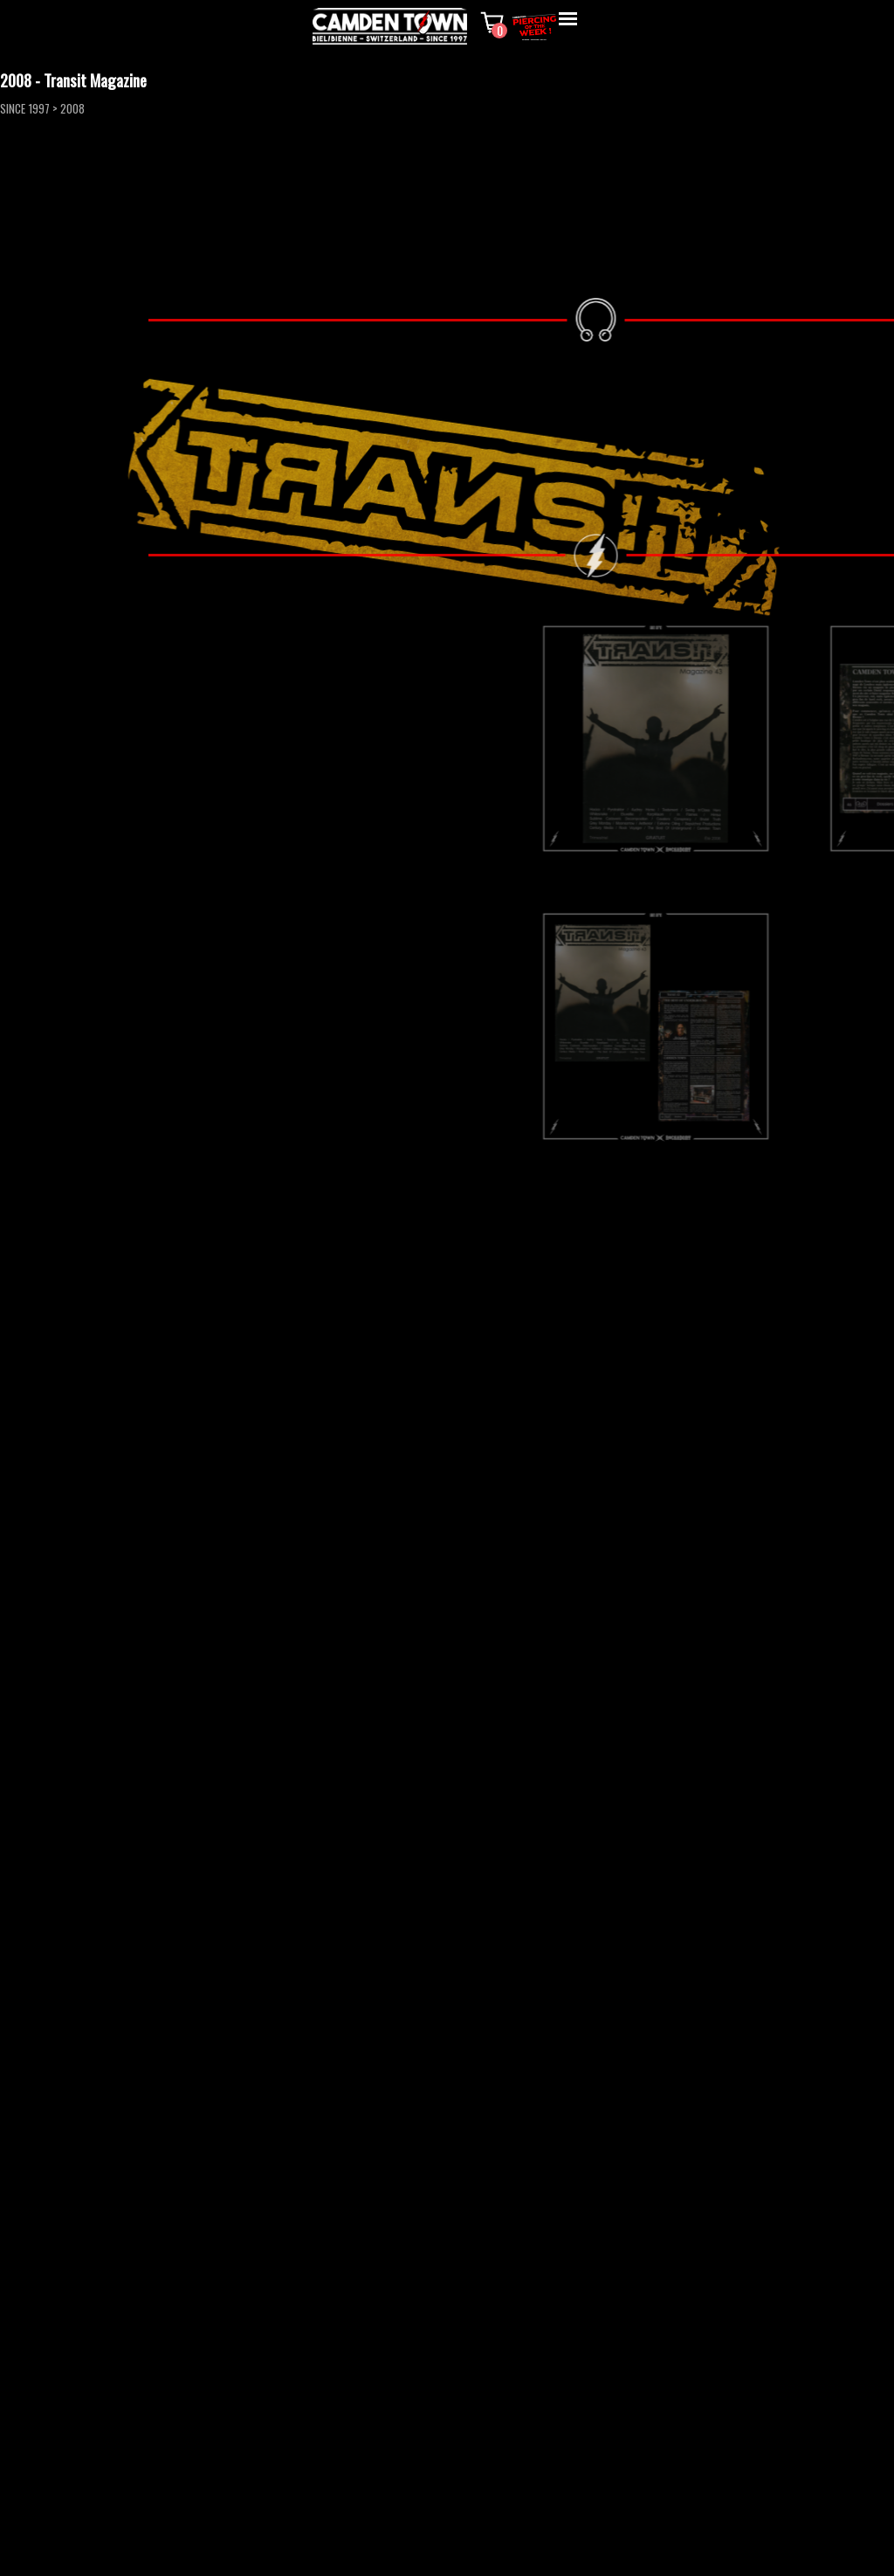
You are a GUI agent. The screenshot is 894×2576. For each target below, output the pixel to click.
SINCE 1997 (25, 108)
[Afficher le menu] (568, 18)
